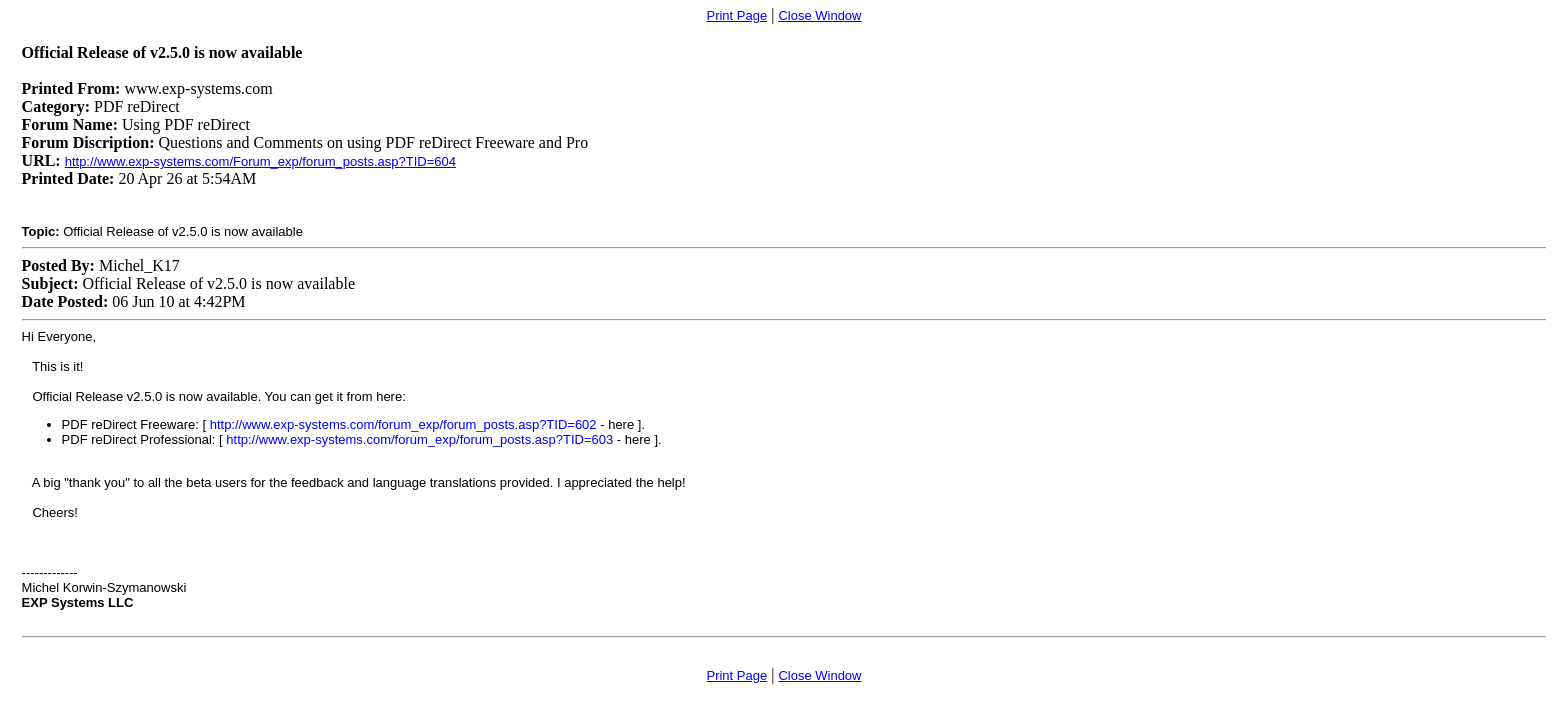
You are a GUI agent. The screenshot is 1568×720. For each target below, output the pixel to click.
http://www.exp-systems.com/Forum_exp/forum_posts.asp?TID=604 (260, 161)
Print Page (736, 15)
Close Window (819, 15)
